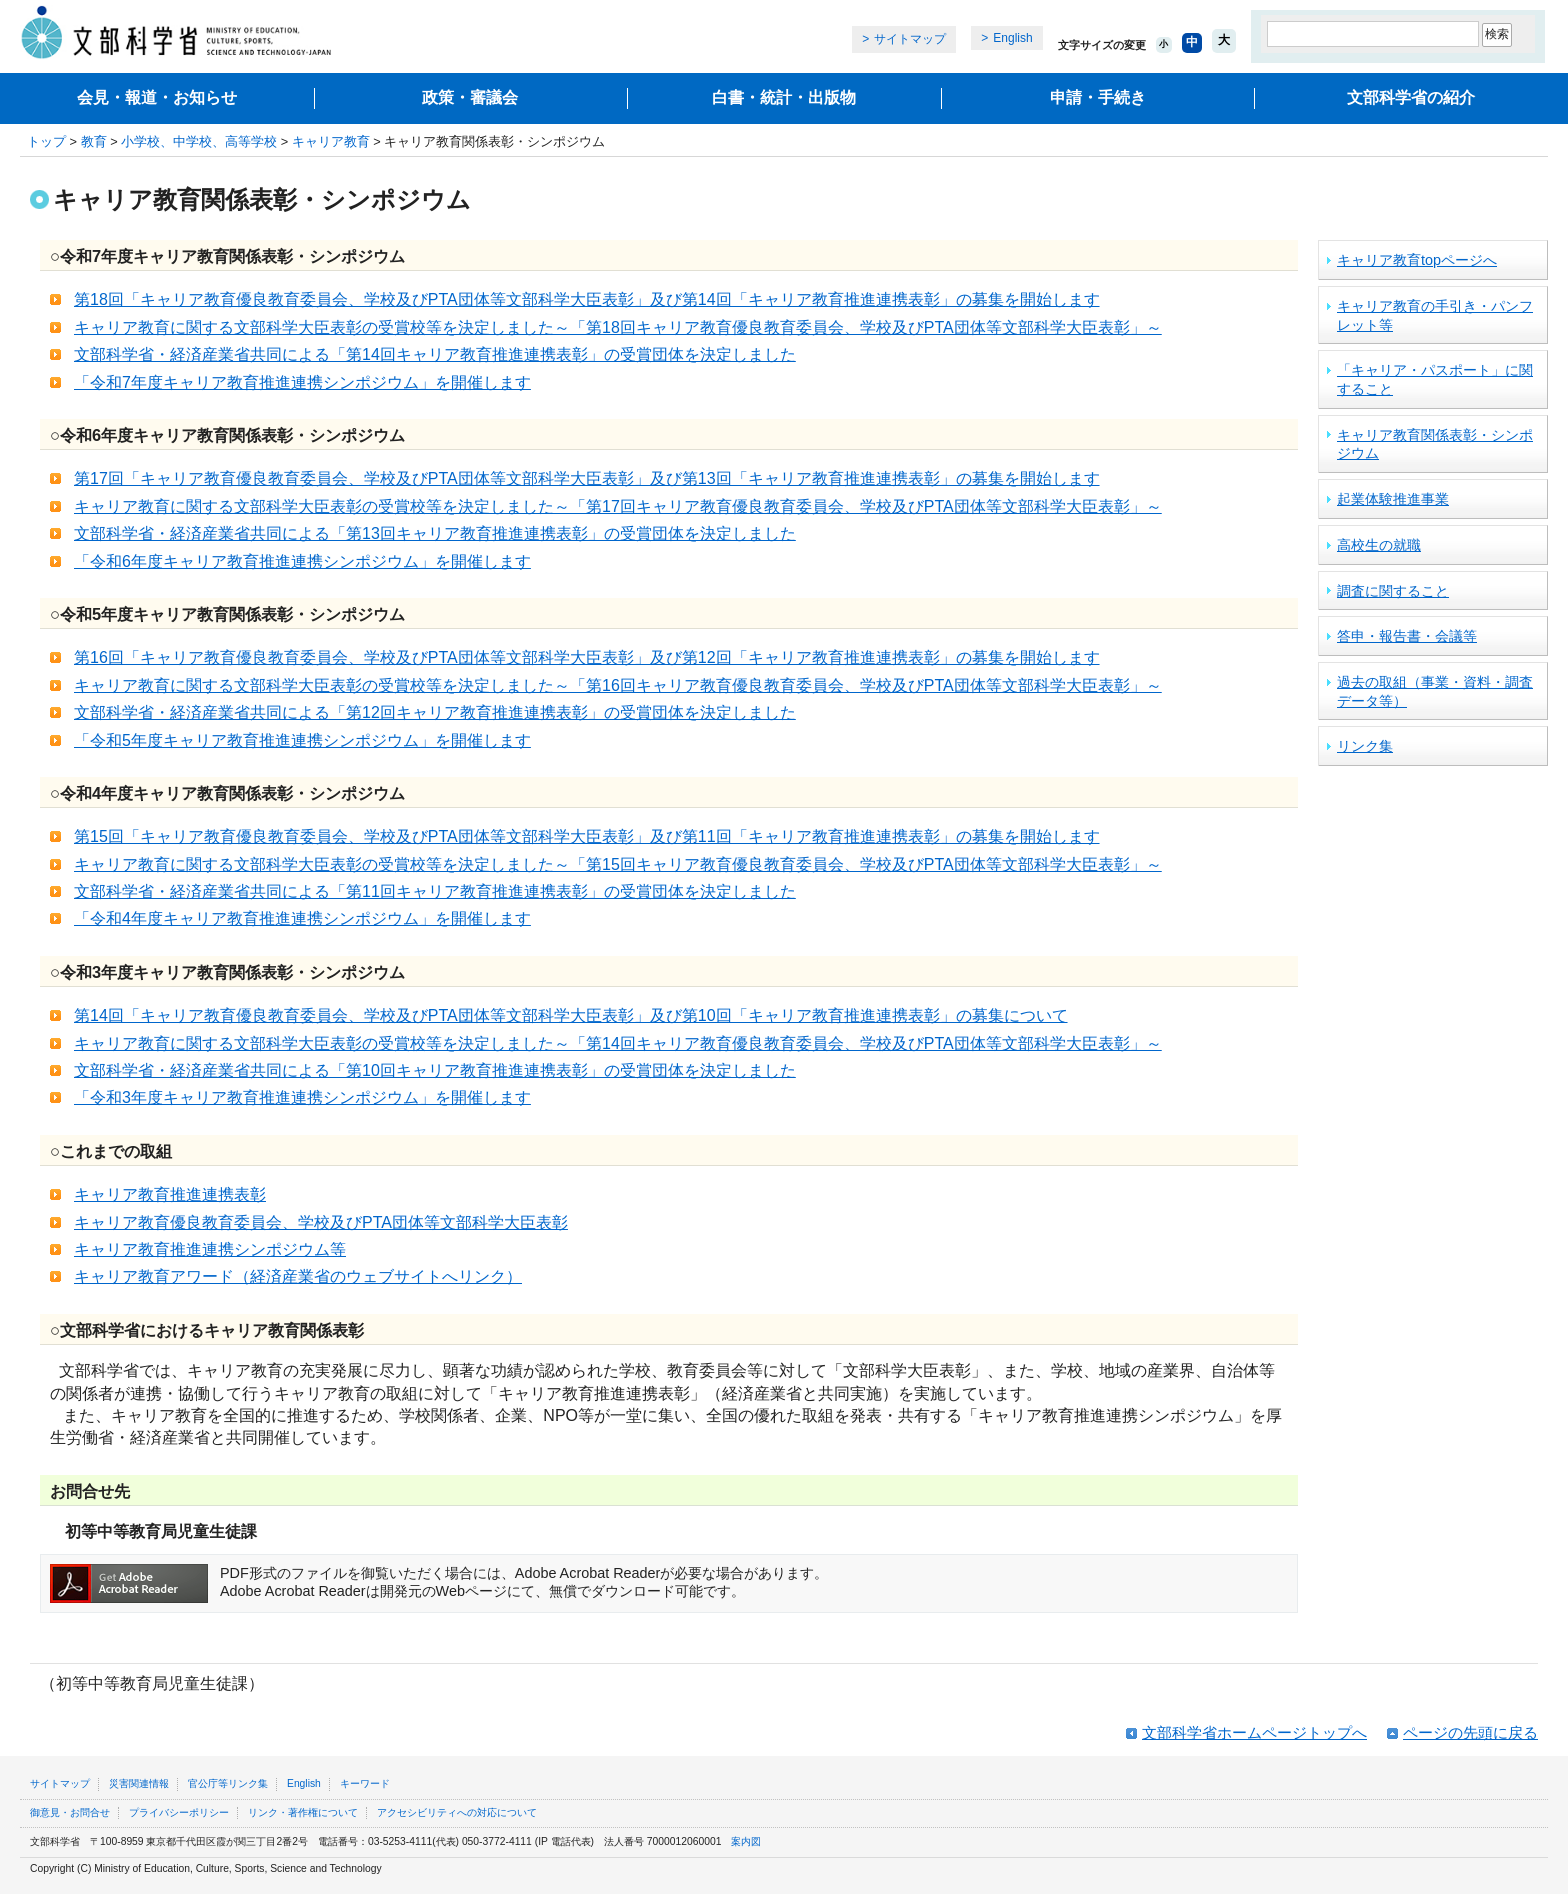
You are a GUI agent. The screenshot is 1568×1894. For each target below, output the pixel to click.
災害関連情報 (139, 1783)
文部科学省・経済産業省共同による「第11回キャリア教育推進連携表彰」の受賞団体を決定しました (435, 891)
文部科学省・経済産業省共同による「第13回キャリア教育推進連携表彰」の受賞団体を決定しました (435, 533)
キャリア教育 (331, 141)
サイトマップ (910, 39)
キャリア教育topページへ (1417, 260)
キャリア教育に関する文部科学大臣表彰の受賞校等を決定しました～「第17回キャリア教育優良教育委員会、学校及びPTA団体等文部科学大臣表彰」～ (618, 506)
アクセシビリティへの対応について (457, 1812)
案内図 (746, 1841)
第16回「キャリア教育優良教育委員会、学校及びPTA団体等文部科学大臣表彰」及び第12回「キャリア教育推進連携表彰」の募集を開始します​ (587, 657)
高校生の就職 (1379, 545)
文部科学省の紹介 (1411, 97)
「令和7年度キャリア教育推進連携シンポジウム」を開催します (302, 382)
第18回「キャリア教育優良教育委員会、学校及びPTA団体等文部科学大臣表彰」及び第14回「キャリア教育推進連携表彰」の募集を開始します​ (587, 299)
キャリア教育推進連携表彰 (170, 1194)
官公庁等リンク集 (228, 1783)
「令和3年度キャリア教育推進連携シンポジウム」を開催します (302, 1097)
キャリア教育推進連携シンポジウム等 (210, 1249)
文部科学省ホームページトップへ (1254, 1732)
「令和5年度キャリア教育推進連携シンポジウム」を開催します (302, 740)
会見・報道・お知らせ (157, 97)
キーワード (365, 1783)
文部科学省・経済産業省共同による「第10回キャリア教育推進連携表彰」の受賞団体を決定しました (435, 1070)
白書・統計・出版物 (784, 97)
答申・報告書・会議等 (1407, 636)
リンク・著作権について (303, 1812)
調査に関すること (1393, 591)
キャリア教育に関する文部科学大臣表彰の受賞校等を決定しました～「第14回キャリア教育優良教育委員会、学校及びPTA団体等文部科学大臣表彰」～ (618, 1043)
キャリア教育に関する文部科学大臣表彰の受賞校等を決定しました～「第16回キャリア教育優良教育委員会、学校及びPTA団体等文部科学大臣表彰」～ (618, 685)
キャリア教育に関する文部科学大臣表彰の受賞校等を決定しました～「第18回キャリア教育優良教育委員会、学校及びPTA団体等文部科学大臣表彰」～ (618, 327)
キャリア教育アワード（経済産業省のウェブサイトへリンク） (298, 1276)
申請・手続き (1098, 97)
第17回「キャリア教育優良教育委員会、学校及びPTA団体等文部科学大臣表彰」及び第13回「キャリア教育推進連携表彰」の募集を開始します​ (587, 478)
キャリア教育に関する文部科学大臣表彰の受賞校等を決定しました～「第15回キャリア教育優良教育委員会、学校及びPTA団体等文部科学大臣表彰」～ (618, 864)
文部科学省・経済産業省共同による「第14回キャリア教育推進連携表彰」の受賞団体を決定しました (435, 354)
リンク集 (1365, 746)
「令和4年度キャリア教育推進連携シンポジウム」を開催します (302, 918)
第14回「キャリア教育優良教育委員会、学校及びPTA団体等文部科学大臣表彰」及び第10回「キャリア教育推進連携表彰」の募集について (571, 1015)
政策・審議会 (470, 97)
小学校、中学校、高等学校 (199, 141)
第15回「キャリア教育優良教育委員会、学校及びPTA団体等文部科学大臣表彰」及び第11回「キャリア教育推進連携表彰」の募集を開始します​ (587, 836)
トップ (46, 141)
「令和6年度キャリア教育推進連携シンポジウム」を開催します (302, 561)
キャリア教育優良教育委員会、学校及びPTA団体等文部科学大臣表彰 (321, 1222)
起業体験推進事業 (1393, 499)
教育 (94, 141)
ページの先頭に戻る (1470, 1732)
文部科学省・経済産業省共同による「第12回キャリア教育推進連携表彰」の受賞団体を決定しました (435, 712)
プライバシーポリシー (179, 1812)
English (1012, 38)
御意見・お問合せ (70, 1812)
